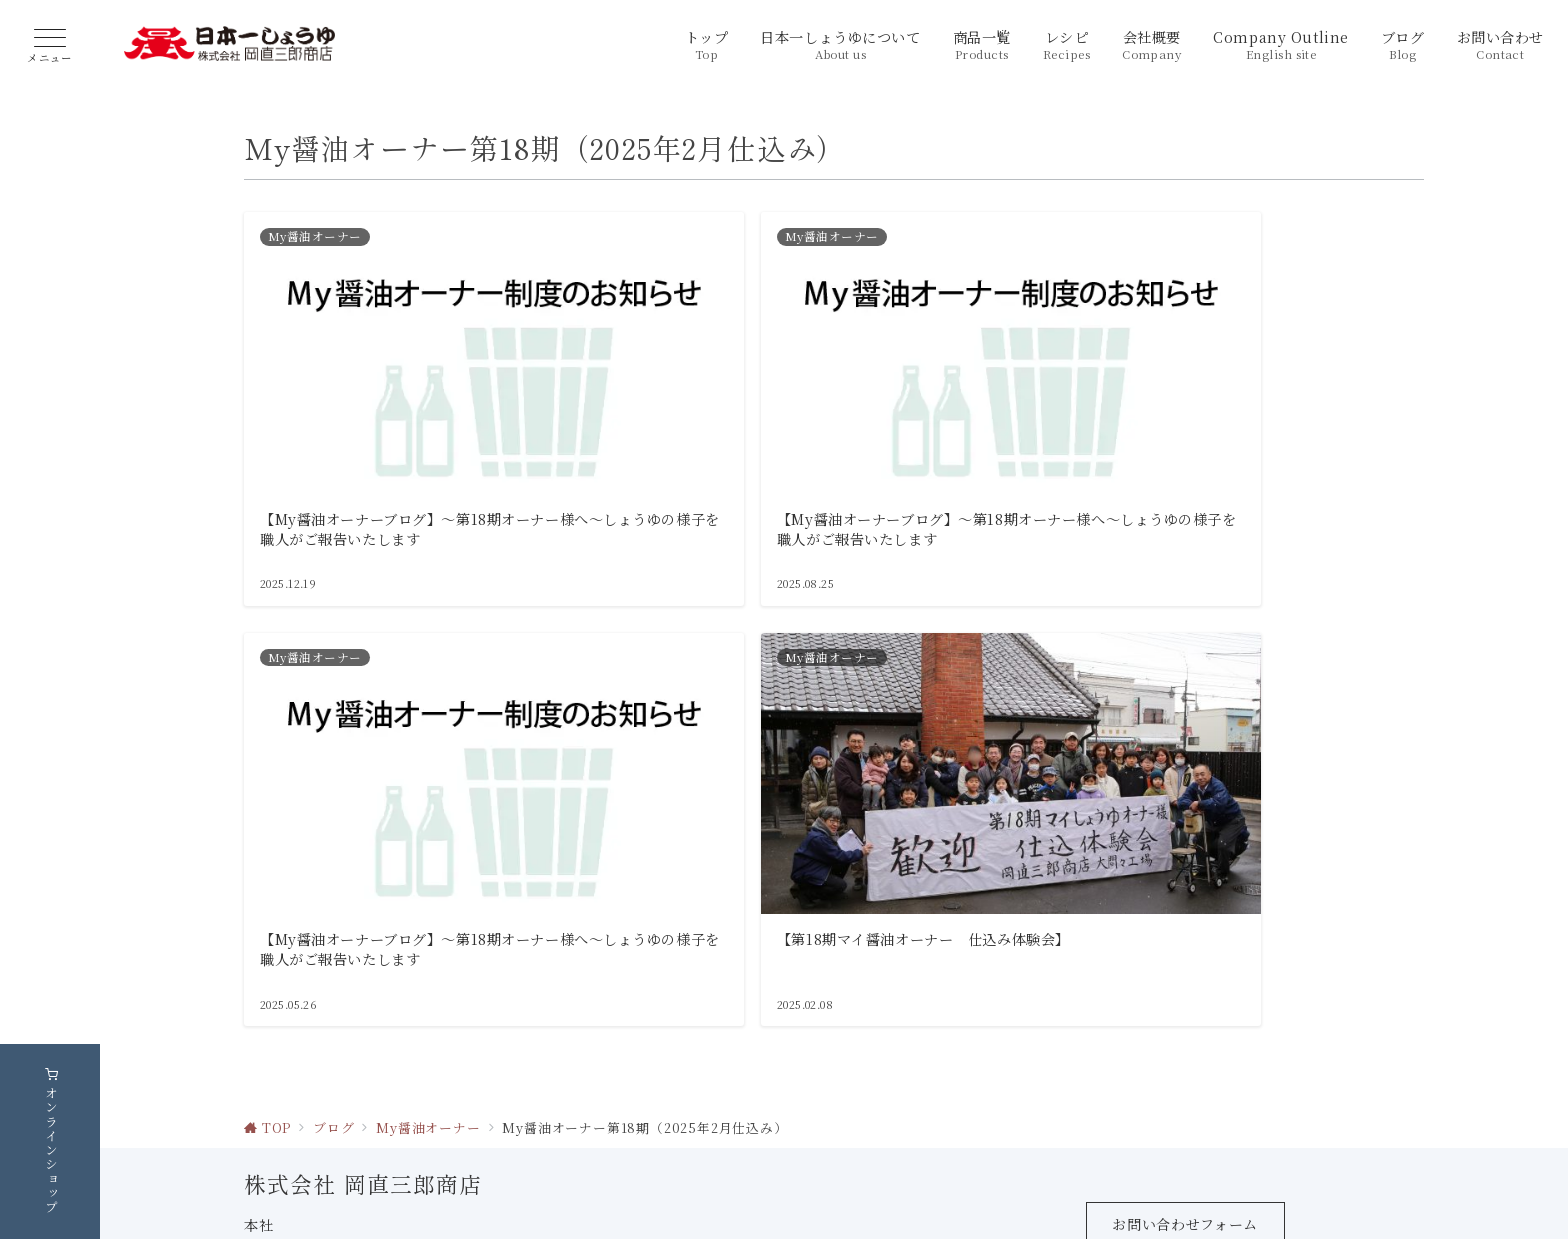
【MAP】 (453, 1122)
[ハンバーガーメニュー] (50, 46)
